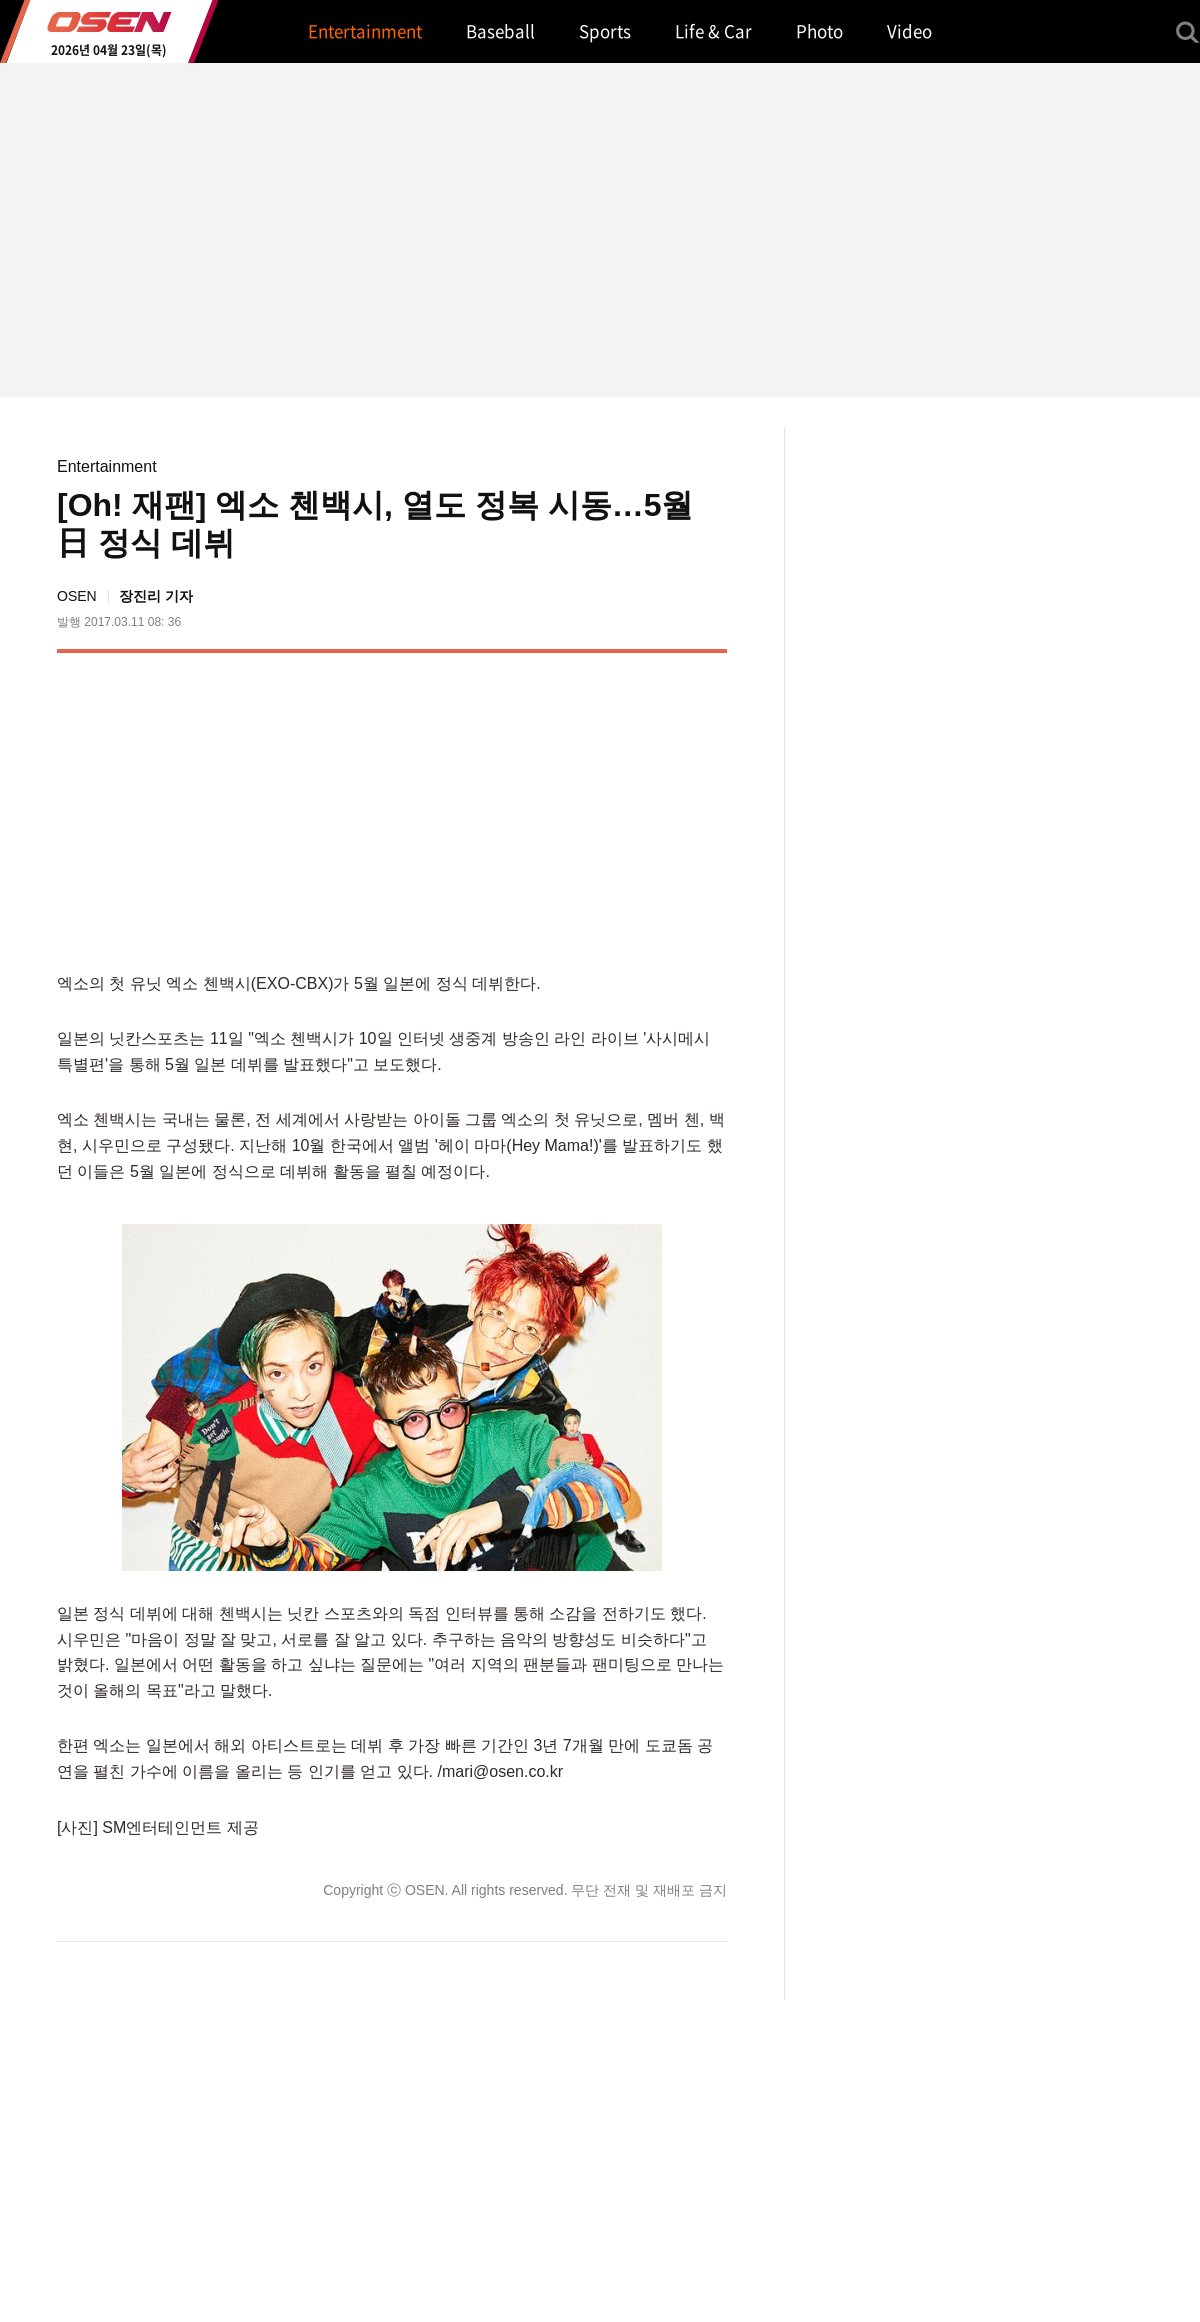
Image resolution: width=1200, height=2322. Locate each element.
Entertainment (107, 466)
